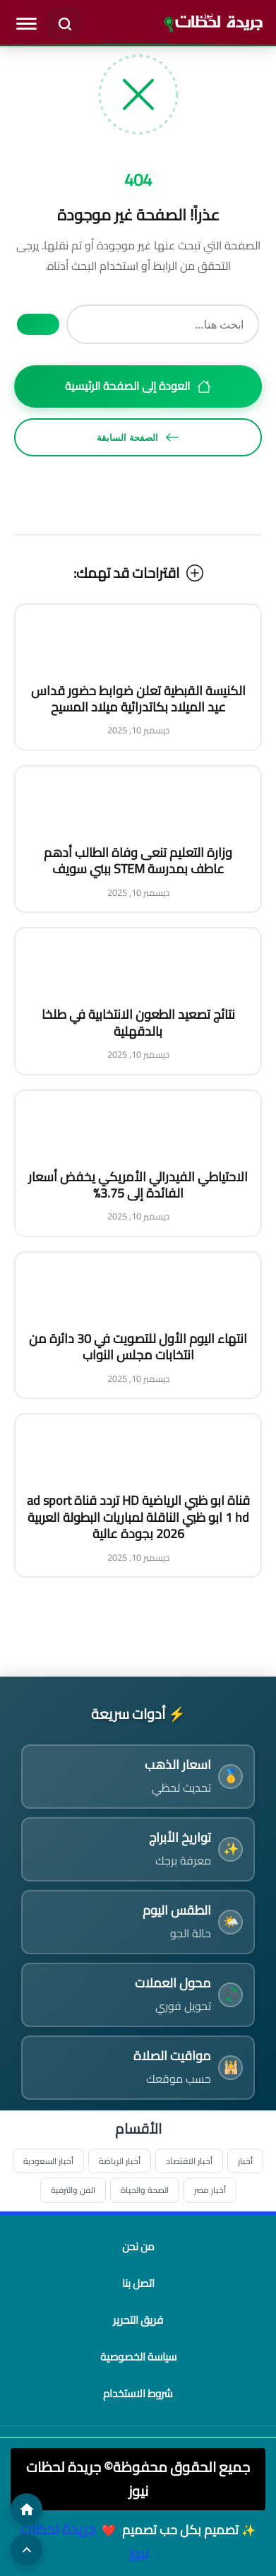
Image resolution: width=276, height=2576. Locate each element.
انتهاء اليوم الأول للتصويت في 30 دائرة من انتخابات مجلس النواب (138, 1346)
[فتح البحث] (64, 23)
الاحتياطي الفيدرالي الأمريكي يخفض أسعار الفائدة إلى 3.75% (138, 1185)
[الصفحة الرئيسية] (26, 2509)
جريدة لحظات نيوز (84, 2541)
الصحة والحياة (145, 2190)
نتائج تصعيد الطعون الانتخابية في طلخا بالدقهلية (138, 1022)
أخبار (245, 2161)
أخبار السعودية (48, 2161)
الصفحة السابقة (138, 437)
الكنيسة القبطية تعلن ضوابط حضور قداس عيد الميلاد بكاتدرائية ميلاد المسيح (138, 699)
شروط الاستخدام (138, 2393)
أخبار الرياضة (119, 2161)
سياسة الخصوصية (138, 2356)
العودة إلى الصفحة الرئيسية (138, 385)
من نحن (138, 2246)
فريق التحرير (138, 2320)
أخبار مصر (210, 2190)
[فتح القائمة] (26, 23)
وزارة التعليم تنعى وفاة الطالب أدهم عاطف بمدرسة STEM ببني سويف (138, 860)
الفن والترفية (73, 2190)
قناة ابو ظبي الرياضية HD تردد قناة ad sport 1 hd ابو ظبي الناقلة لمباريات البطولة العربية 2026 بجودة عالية (138, 1517)
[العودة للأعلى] (26, 2549)
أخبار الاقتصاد (189, 2161)
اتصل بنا (138, 2283)
